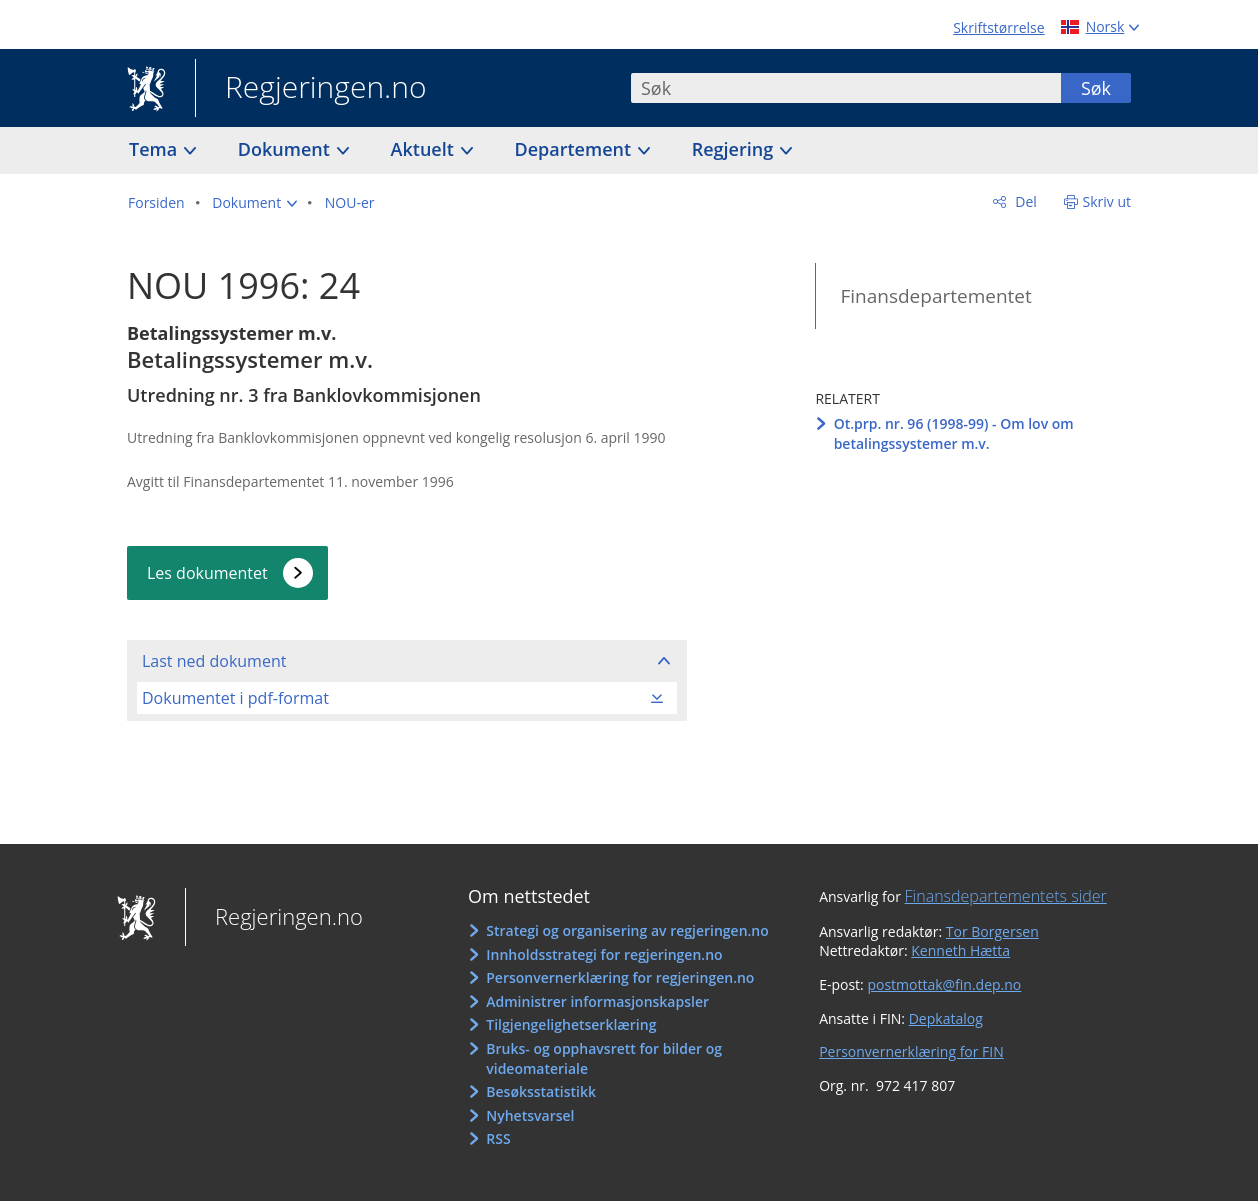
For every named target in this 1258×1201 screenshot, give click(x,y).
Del (1024, 201)
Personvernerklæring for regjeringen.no (620, 977)
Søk (1096, 88)
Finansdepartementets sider (1006, 896)
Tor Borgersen (992, 931)
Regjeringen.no (311, 89)
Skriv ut (1107, 201)
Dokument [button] (286, 149)
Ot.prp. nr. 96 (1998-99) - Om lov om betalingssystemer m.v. (954, 433)
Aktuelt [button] (425, 149)
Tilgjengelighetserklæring (571, 1024)
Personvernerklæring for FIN (911, 1051)
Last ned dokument (214, 661)
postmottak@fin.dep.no (944, 984)
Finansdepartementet (935, 296)
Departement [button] (575, 149)
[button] (254, 203)
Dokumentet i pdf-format (235, 698)
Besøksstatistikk (541, 1091)
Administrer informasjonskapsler (597, 1001)
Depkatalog (946, 1018)
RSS (498, 1138)
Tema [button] (155, 149)
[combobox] (846, 88)
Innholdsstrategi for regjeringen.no (604, 954)
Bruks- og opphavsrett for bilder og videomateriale (604, 1058)
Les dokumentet (207, 573)
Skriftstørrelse (998, 27)
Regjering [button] (735, 149)
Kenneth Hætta (960, 950)
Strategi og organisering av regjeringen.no (627, 930)
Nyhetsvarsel (530, 1115)
